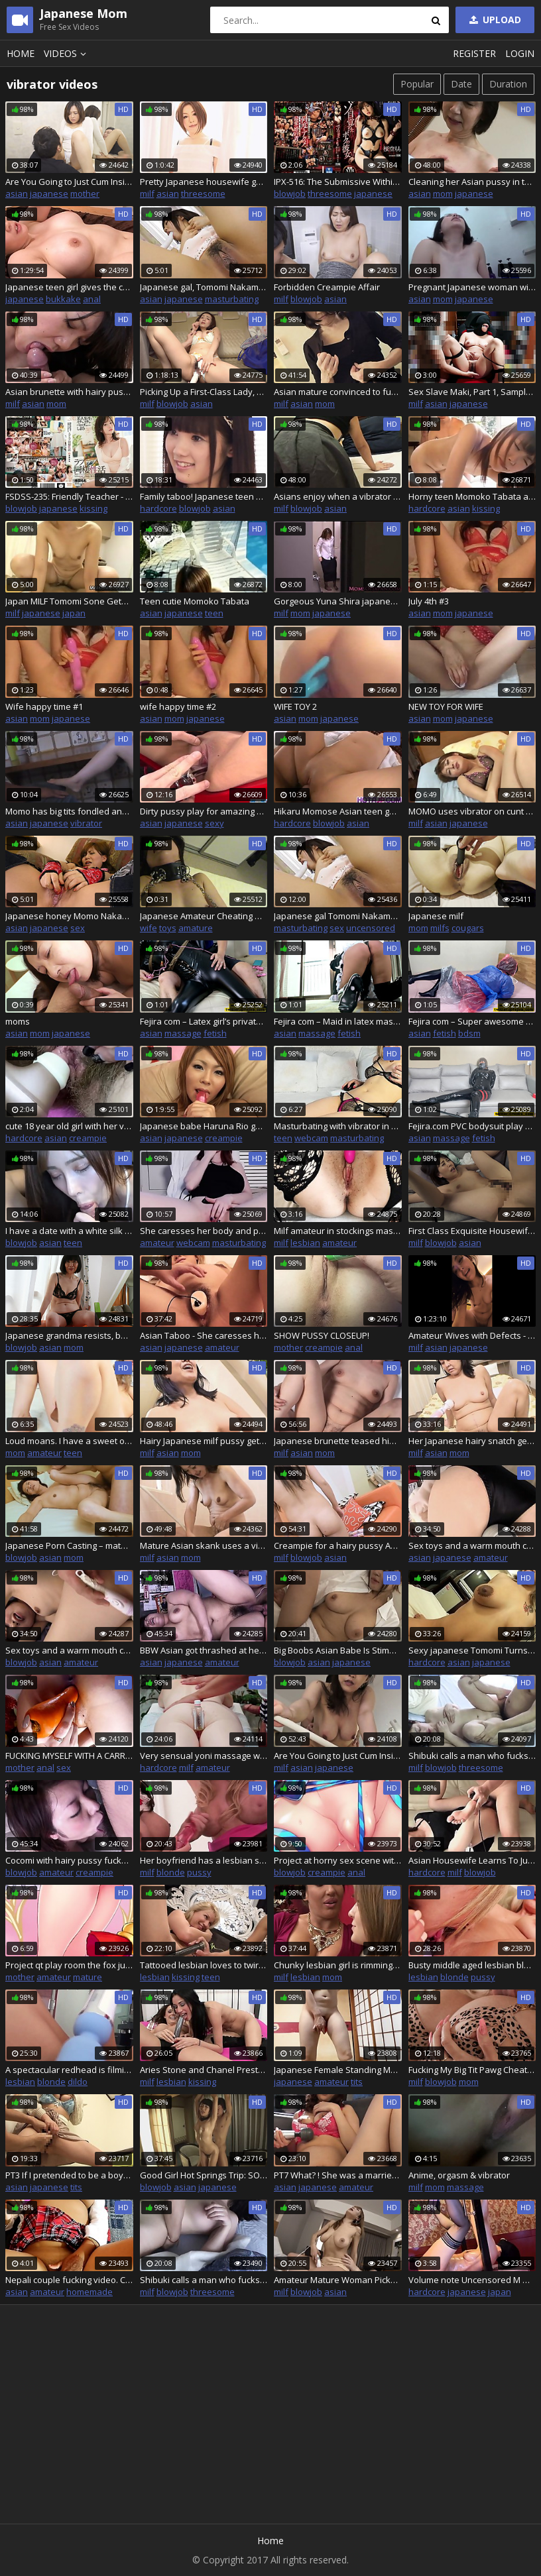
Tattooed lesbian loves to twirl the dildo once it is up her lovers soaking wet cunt (204, 1965)
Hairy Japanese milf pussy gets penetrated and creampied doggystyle (204, 1441)
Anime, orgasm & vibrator (459, 2175)
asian (16, 193)
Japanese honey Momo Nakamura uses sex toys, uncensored (69, 916)
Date (461, 84)
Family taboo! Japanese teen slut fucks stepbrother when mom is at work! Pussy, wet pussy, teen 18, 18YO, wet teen (204, 496)
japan (74, 613)
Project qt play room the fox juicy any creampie (69, 1965)
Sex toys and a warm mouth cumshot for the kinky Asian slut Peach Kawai (472, 1545)
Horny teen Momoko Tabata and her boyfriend (472, 496)
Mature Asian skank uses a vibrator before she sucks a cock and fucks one (204, 1545)
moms (17, 1021)
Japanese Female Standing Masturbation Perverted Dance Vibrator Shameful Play (338, 2070)
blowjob (290, 193)
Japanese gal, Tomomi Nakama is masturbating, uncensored (204, 287)
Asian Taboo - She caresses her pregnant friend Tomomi (204, 1335)
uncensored (370, 928)
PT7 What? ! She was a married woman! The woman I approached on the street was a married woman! (338, 2175)
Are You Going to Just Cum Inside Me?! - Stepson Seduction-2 (338, 1756)
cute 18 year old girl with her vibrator (69, 1126)
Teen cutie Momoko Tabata (194, 601)
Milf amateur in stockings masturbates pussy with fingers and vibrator (338, 1231)
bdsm (469, 1033)
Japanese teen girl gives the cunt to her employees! (69, 287)
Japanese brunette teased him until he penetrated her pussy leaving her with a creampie (338, 1441)
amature (195, 928)
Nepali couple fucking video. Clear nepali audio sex (69, 2280)
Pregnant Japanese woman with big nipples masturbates (472, 287)
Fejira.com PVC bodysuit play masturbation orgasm (472, 1126)
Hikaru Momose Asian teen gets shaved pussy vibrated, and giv (338, 811)
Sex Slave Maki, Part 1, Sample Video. (472, 392)
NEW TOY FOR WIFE (445, 706)
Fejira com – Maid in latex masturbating (338, 1021)
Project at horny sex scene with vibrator (338, 1860)
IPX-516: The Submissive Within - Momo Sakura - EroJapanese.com (338, 182)
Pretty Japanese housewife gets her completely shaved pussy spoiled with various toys (204, 182)
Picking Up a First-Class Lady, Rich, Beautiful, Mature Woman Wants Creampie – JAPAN (204, 392)
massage (183, 1033)
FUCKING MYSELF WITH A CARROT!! (69, 1756)
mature (87, 1977)
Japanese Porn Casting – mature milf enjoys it (69, 1545)
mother (84, 193)
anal (92, 299)
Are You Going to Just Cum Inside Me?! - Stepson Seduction (69, 182)
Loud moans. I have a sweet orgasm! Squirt (69, 1441)
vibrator (86, 823)
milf (147, 193)
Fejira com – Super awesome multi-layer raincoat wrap (472, 1021)
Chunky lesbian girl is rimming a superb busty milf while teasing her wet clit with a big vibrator (338, 1965)
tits (357, 2082)
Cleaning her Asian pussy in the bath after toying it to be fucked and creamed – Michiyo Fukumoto (472, 182)
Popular (417, 84)
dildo (78, 2082)
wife (148, 928)
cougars (467, 928)
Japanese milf (435, 916)
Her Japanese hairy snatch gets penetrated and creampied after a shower (472, 1441)
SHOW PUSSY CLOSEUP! (321, 1335)
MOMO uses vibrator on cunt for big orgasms (472, 811)
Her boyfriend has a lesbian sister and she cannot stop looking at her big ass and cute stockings (204, 1860)
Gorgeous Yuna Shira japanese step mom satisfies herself (338, 601)
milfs (440, 928)
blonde (170, 1872)
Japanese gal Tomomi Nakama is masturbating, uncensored (338, 916)
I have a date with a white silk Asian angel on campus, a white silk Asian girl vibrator (69, 1231)
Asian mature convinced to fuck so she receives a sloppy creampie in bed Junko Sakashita (338, 392)
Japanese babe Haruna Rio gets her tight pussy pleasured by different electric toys (204, 1126)
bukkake (63, 299)
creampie (88, 1138)
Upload (494, 19)
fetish (215, 1033)
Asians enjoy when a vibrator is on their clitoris (338, 496)
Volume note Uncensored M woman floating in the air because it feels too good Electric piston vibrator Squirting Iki (472, 2280)
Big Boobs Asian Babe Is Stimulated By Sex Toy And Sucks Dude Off (338, 1650)
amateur (157, 1243)
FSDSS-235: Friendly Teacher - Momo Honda (69, 496)
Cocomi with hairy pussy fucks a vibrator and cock (69, 1860)
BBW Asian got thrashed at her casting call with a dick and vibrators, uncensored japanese (204, 1650)
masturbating (232, 299)
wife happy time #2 (178, 706)
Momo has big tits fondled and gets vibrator (69, 811)
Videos (67, 53)
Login (519, 53)
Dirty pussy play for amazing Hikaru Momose (204, 811)
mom (443, 193)
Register (474, 53)
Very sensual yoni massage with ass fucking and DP (204, 1756)
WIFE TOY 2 (295, 706)
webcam (311, 1138)
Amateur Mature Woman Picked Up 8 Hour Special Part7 (338, 2280)
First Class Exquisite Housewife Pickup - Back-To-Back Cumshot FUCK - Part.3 (472, 1231)
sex (77, 928)
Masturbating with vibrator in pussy (338, 1126)
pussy (199, 1872)
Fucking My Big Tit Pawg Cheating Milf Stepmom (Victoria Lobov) (472, 2070)
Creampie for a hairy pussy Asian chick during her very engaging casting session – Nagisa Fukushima (338, 1545)
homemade (89, 2292)
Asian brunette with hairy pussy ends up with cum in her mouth (69, 392)
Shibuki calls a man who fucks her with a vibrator (472, 1756)
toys (167, 928)
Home (20, 53)
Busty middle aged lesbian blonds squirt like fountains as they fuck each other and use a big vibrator (472, 1965)
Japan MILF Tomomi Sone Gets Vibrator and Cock (69, 601)
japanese (49, 193)
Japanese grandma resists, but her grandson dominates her (69, 1335)
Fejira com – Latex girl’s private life (204, 1021)
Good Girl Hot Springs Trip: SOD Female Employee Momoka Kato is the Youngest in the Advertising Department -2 (204, 2175)
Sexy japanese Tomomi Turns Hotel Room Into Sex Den (472, 1650)
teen (214, 613)
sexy (214, 823)
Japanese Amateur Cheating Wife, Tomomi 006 (204, 916)
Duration (508, 84)
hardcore (158, 508)
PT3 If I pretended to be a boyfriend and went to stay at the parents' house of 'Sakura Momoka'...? (69, 2175)
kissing (93, 508)
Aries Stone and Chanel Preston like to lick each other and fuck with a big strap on (204, 2070)
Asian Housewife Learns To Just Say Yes (472, 1860)
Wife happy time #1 (44, 706)
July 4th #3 (428, 601)
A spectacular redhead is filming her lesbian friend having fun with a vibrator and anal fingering (69, 2070)
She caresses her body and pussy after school (204, 1231)
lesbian (305, 1243)
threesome (203, 193)
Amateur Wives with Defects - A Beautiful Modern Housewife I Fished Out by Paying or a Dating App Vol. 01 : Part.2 (472, 1335)
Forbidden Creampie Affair (327, 287)
